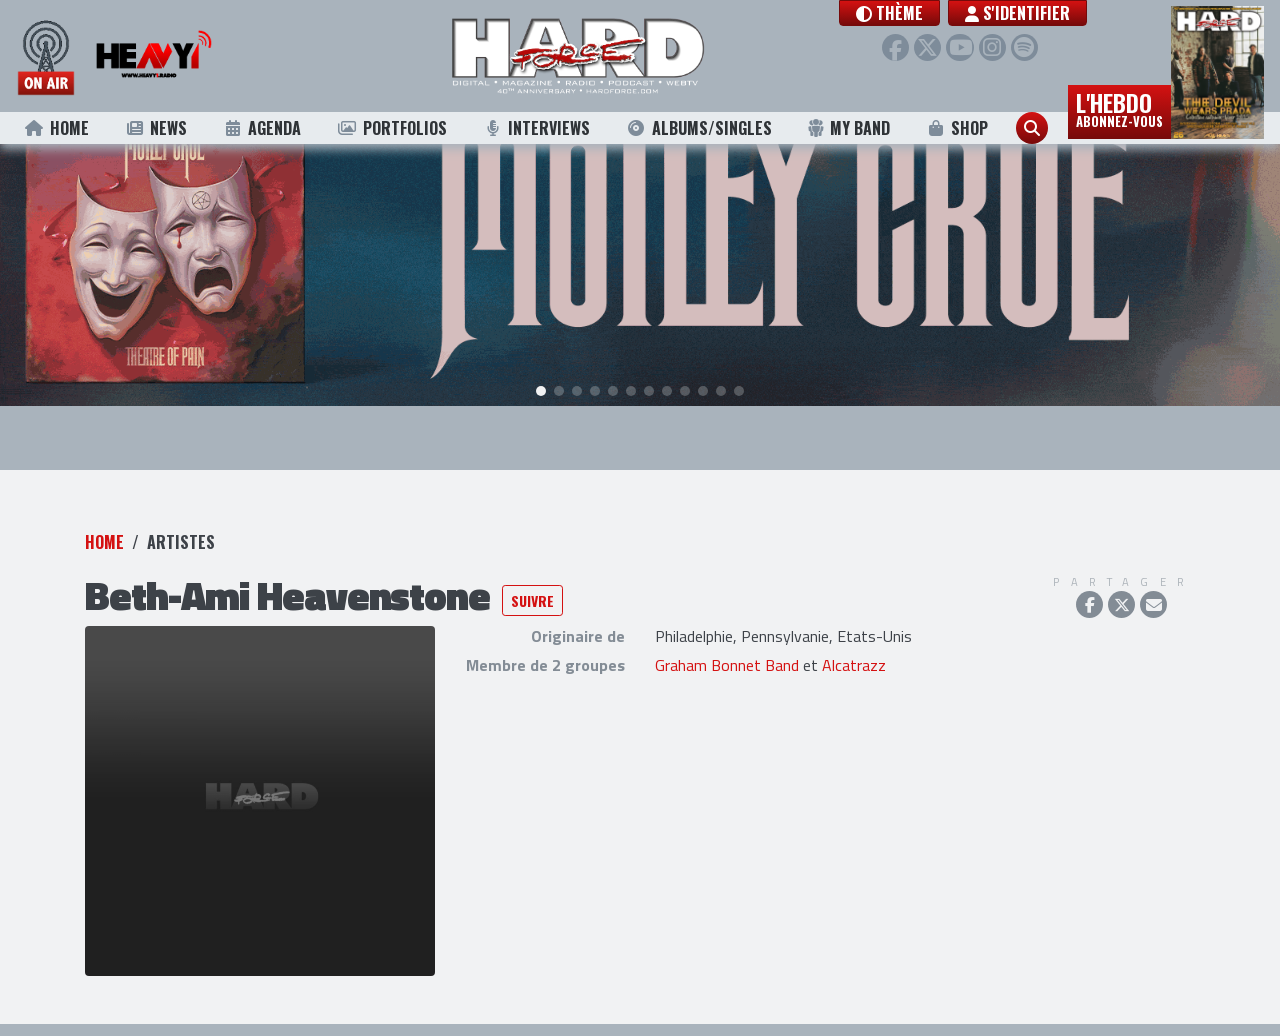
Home (56, 128)
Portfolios (392, 128)
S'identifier (1035, 13)
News (155, 128)
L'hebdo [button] (1119, 108)
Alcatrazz (854, 659)
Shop (957, 128)
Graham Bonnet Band (727, 659)
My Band (848, 128)
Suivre (532, 593)
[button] (907, 13)
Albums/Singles (699, 128)
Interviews (536, 128)
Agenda (262, 128)
